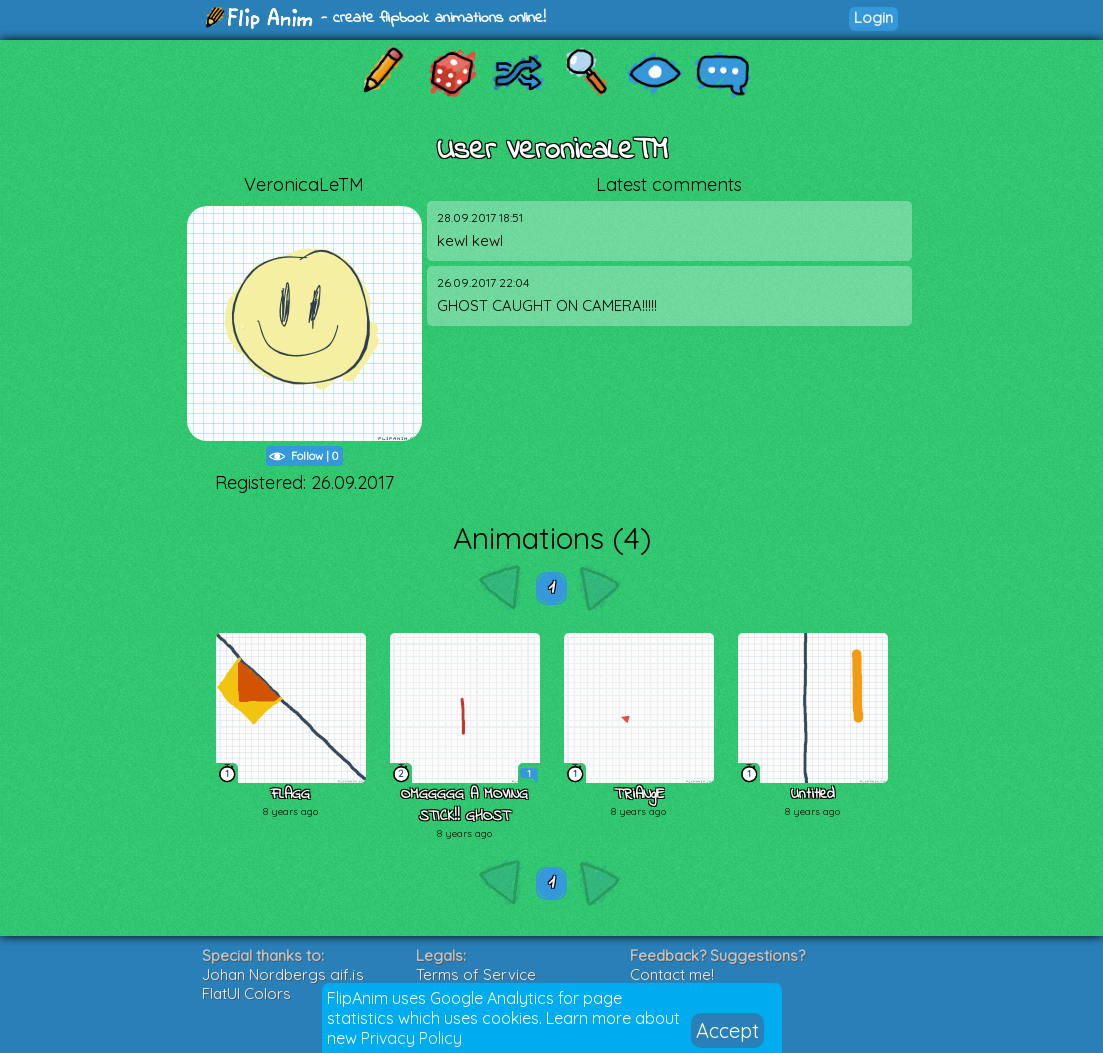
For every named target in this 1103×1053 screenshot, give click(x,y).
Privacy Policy (411, 1038)
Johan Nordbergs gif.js (283, 974)
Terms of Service (476, 974)
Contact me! (672, 974)
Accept (727, 1030)
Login (873, 17)
